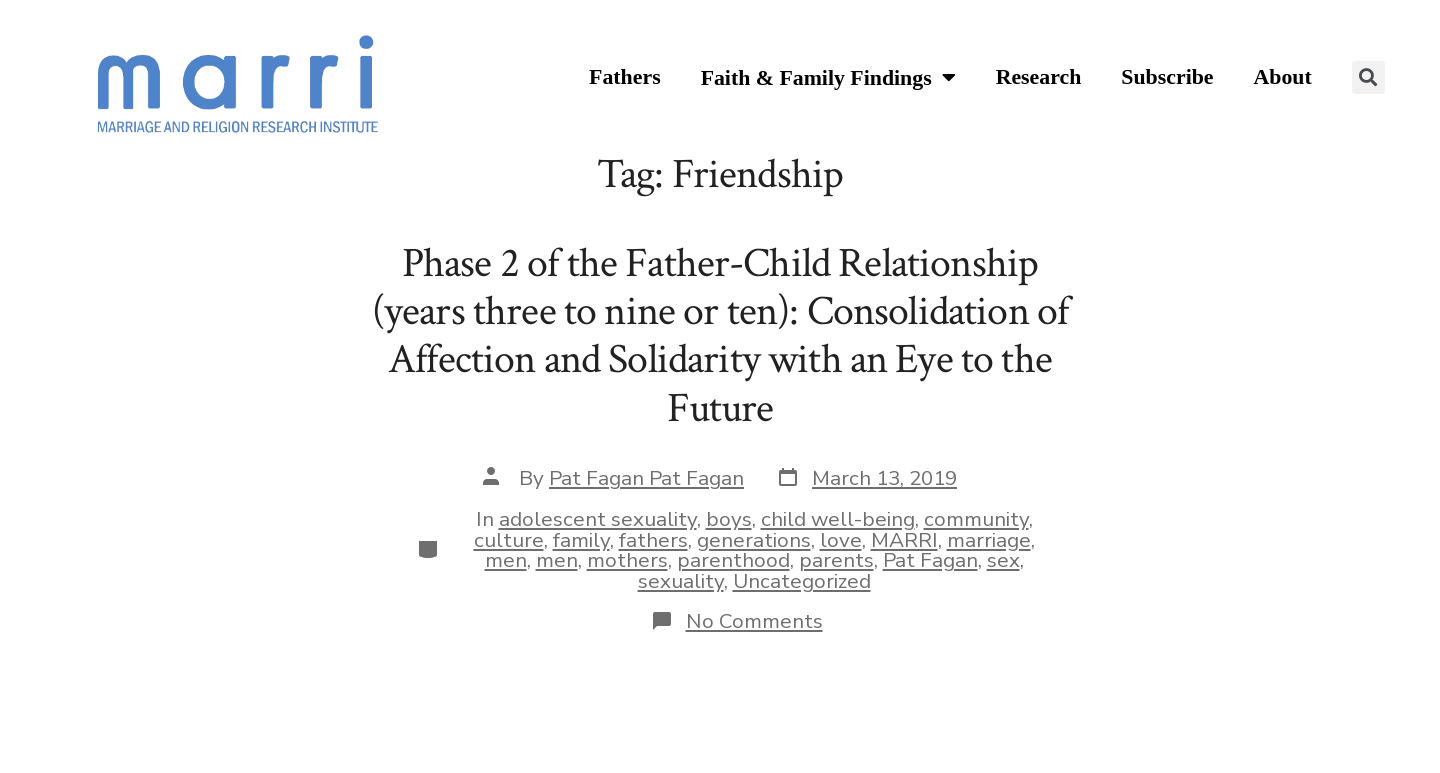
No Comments (754, 621)
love (841, 540)
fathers (653, 540)
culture (509, 540)
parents (836, 560)
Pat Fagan (930, 560)
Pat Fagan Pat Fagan (646, 478)
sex (1003, 560)
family (581, 540)
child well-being (838, 519)
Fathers (625, 77)
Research (1039, 77)
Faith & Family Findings (828, 78)
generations (754, 540)
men (506, 560)
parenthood (733, 560)
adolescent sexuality (598, 519)
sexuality (681, 581)
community (976, 519)
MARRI (904, 540)
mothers (627, 560)
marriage (989, 540)
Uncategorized (802, 581)
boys (729, 519)
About (1283, 77)
